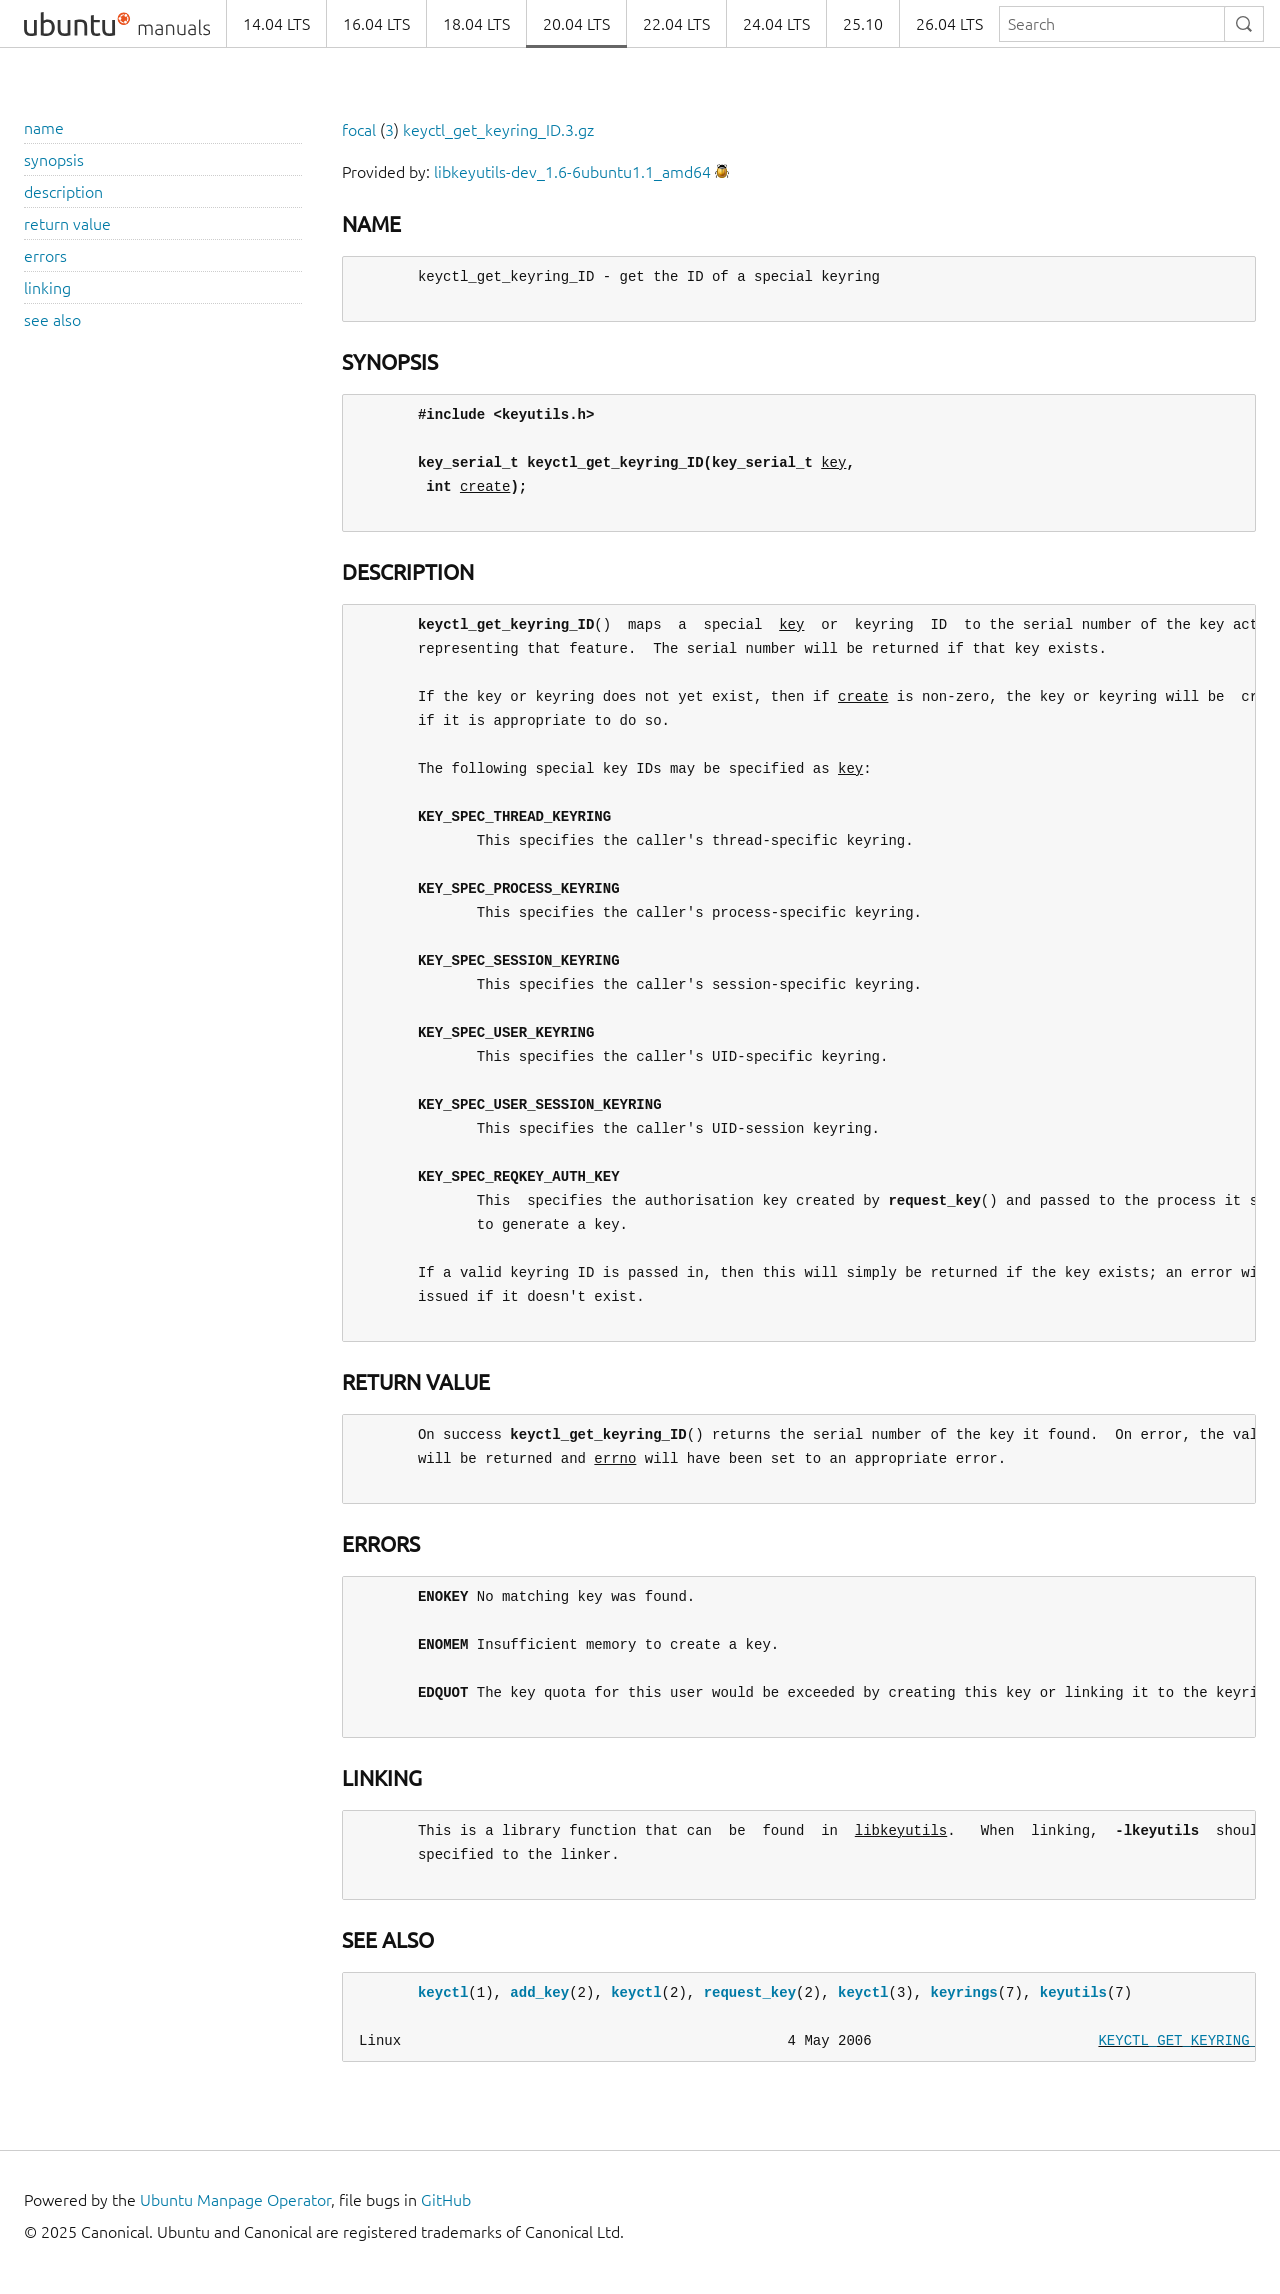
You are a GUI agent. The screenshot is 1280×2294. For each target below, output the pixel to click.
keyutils (1073, 1992)
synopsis (54, 160)
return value (67, 224)
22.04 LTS (676, 24)
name (44, 128)
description (63, 192)
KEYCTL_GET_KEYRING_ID (1186, 2040)
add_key (539, 1992)
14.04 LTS (276, 24)
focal (359, 130)
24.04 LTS (776, 24)
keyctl (443, 1992)
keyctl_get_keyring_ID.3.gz (498, 130)
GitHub (446, 2200)
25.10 (863, 24)
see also (52, 320)
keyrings (963, 1992)
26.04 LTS (949, 24)
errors (45, 256)
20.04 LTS (576, 24)
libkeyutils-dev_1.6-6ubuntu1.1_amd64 (572, 172)
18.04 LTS (476, 24)
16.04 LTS (376, 24)
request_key (750, 1992)
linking (47, 288)
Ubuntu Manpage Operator (235, 2200)
